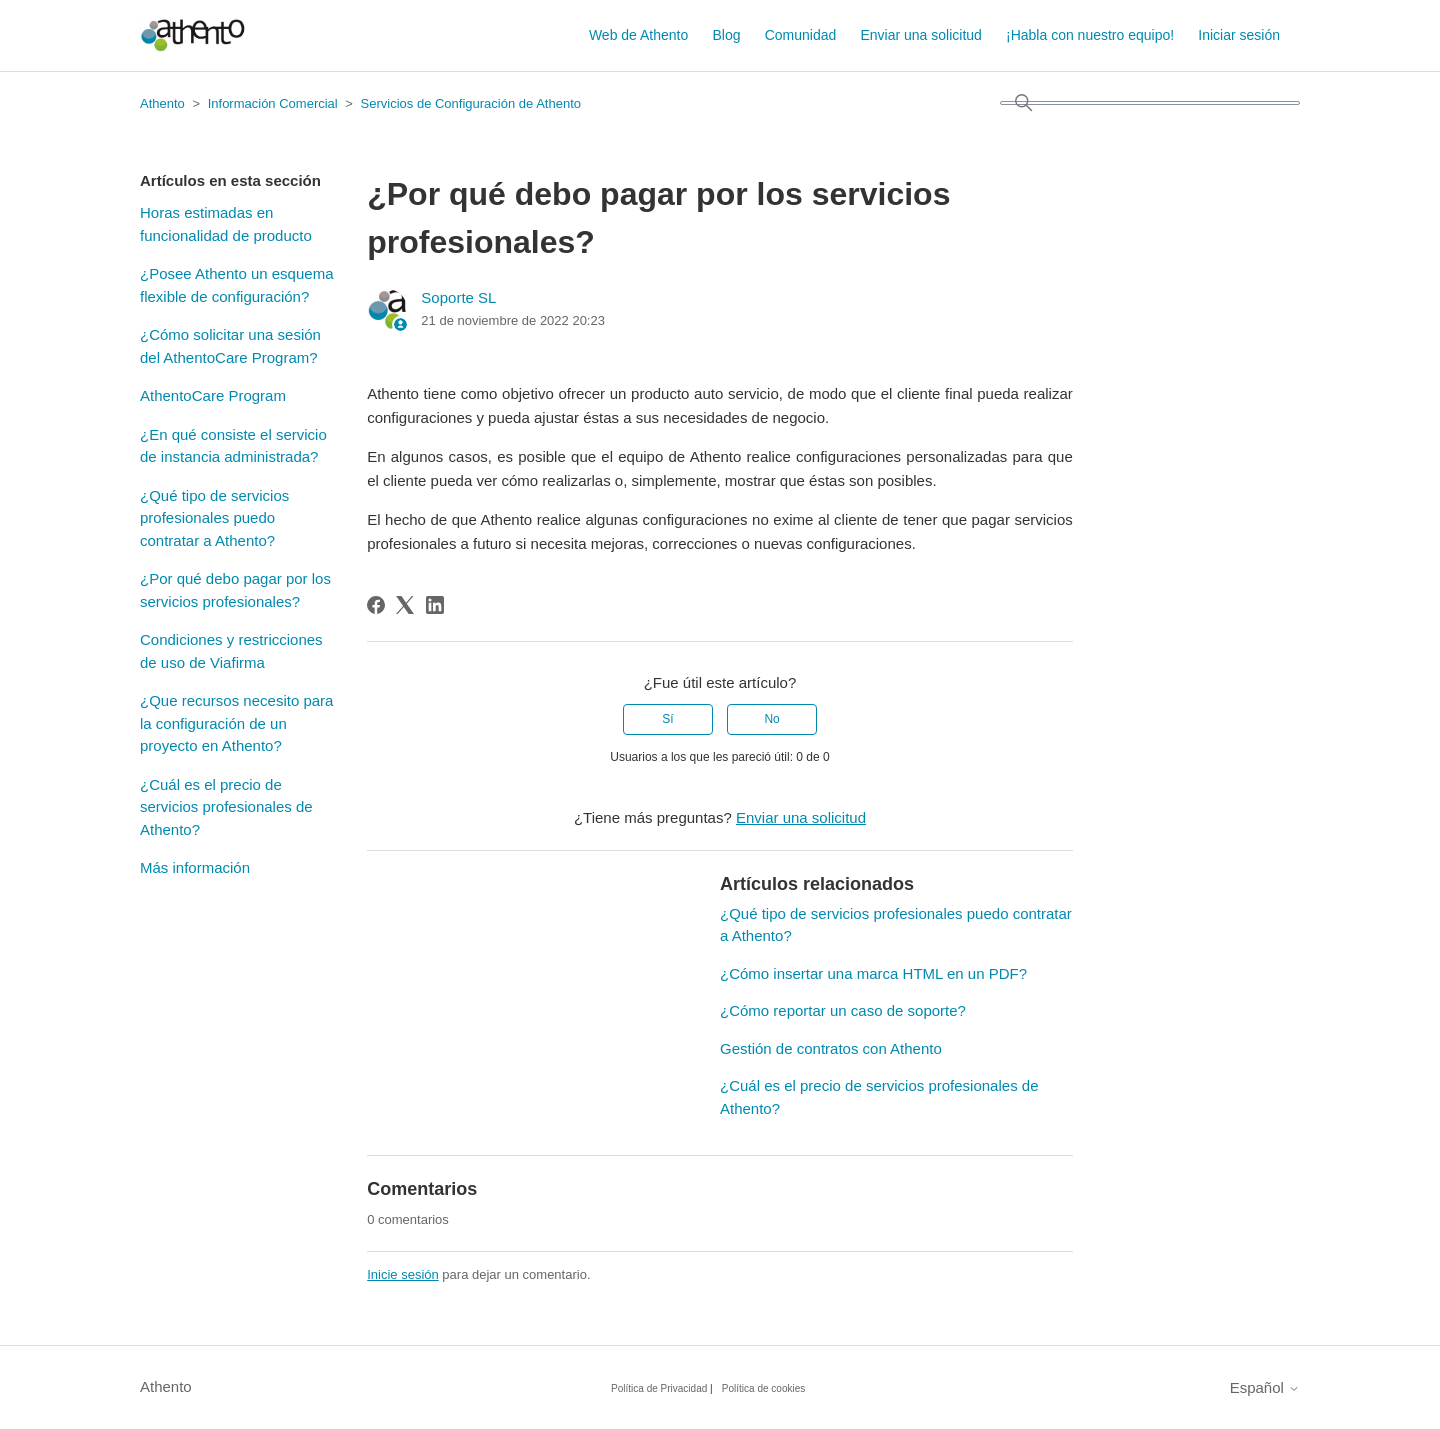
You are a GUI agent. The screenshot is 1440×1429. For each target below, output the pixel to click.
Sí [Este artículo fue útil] (667, 719)
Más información (195, 867)
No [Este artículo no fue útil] (771, 719)
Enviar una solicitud (920, 35)
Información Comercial (273, 103)
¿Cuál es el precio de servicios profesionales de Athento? (226, 807)
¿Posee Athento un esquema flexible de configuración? (236, 285)
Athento (162, 103)
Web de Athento (638, 35)
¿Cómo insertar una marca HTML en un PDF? (873, 973)
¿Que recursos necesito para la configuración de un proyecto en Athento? (236, 723)
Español (1265, 1387)
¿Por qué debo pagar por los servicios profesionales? (235, 590)
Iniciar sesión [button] (1239, 35)
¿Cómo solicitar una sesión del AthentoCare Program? (230, 346)
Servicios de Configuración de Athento (471, 103)
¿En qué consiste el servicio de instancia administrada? (233, 446)
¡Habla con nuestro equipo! (1090, 35)
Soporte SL (458, 297)
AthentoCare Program (213, 395)
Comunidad (801, 35)
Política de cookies (763, 1388)
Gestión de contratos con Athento (831, 1048)
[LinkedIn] (435, 605)
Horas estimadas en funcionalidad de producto (226, 224)
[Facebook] (376, 605)
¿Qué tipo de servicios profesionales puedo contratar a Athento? (214, 518)
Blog (726, 35)
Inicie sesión (403, 1274)
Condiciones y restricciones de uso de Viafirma (231, 651)
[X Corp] (405, 605)
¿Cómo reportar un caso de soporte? (843, 1010)
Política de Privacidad (659, 1388)
